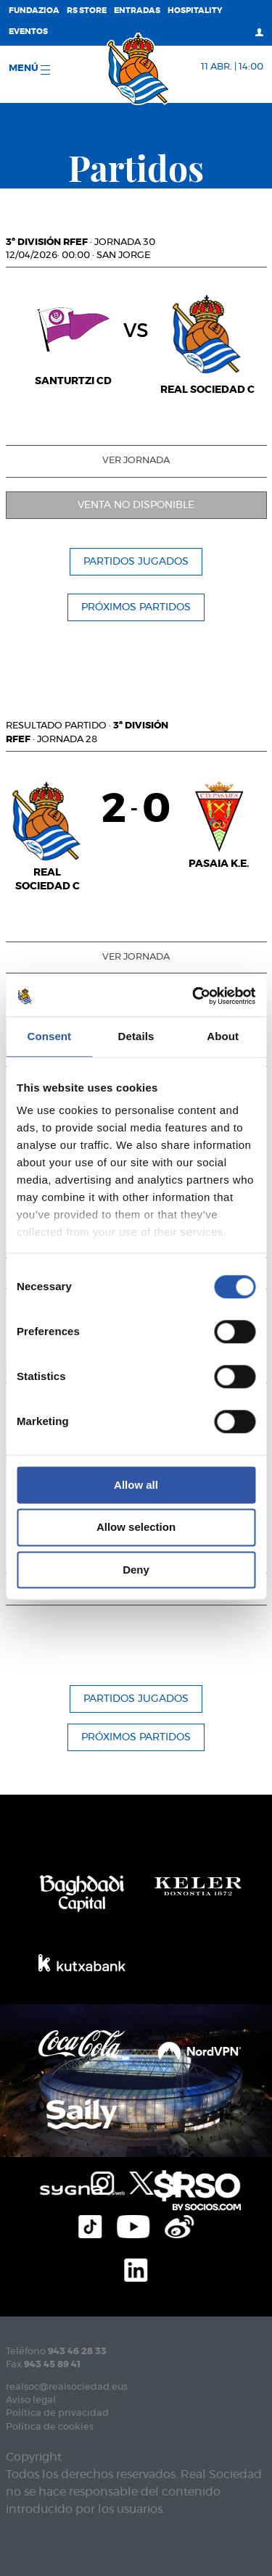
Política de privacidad (57, 2413)
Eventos (28, 32)
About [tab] (223, 1036)
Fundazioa (34, 10)
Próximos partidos (136, 607)
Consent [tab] (49, 1036)
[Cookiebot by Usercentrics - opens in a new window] (193, 995)
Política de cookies (50, 2427)
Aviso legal (31, 2400)
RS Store (87, 10)
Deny (136, 1569)
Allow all (136, 1485)
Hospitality (195, 10)
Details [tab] (136, 1036)
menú (29, 69)
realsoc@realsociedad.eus (67, 2387)
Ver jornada (136, 460)
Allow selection (136, 1527)
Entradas (137, 10)
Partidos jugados (136, 562)
